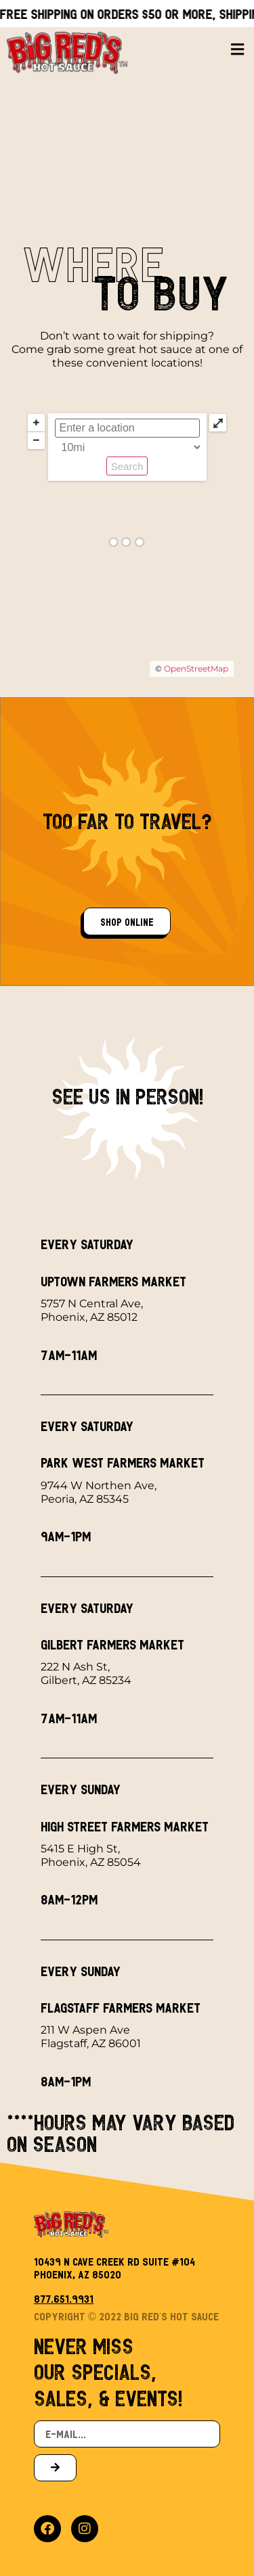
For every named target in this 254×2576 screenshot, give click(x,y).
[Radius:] (129, 447)
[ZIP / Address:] (127, 428)
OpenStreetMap (196, 668)
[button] (237, 44)
